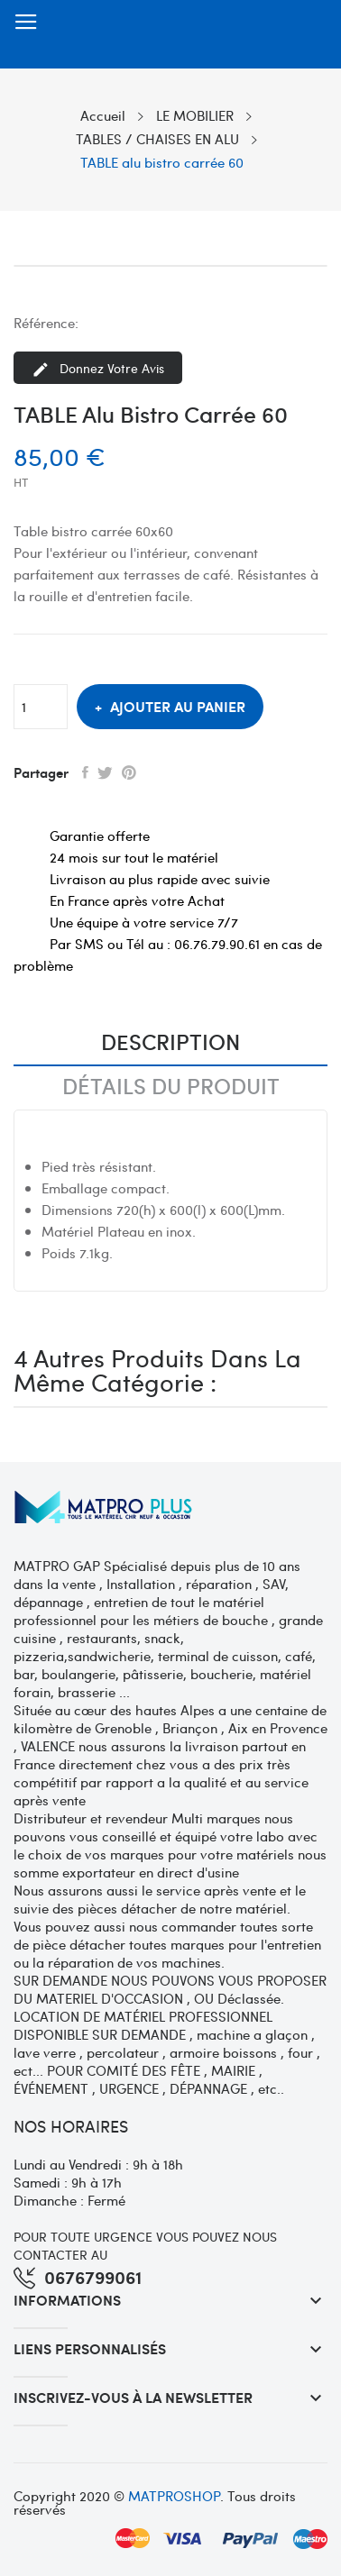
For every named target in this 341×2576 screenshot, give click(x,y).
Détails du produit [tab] (171, 1087)
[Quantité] (41, 706)
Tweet (105, 772)
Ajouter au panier (175, 706)
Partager (85, 772)
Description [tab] (170, 1043)
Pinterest (129, 772)
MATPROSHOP (174, 2496)
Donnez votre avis (98, 369)
